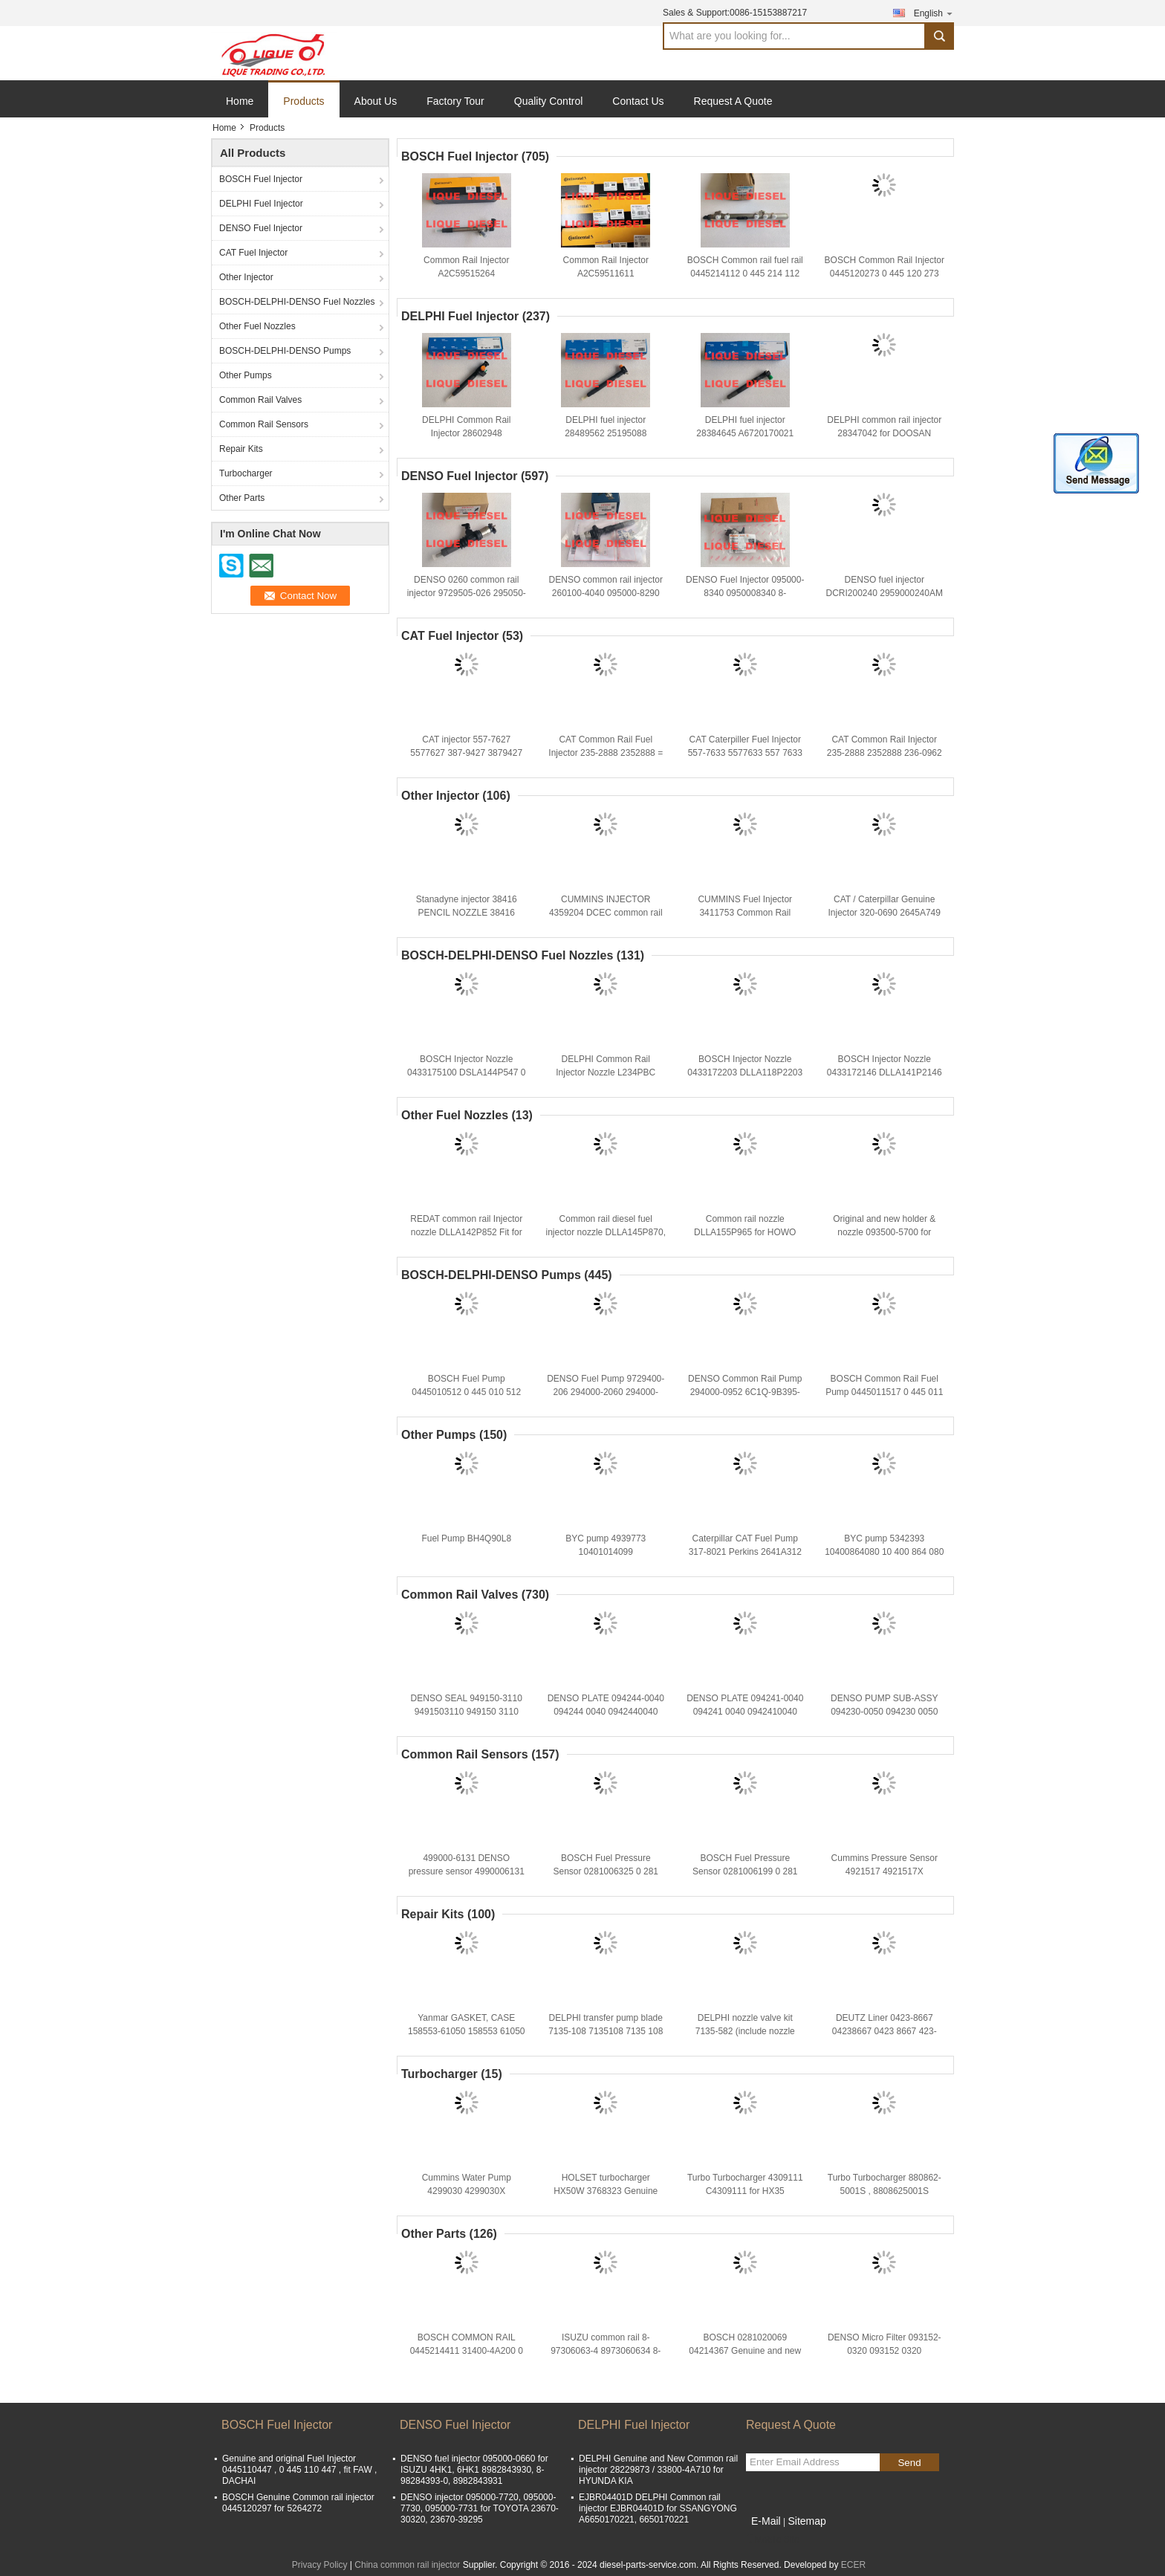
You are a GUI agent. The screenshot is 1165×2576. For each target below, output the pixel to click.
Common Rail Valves (260, 400)
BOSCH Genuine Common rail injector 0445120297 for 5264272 (298, 2503)
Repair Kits (241, 449)
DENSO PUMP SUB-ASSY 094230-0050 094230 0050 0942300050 (884, 1711)
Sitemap (806, 2521)
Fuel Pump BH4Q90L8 (466, 1538)
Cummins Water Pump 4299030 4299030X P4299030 (466, 2191)
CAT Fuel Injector (253, 252)
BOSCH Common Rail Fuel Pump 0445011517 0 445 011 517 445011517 (884, 1392)
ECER (853, 2565)
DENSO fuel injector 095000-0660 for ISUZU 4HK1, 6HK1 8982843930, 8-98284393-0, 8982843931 (474, 2469)
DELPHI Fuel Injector (261, 203)
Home (239, 101)
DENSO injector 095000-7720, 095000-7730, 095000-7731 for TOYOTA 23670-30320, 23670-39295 (479, 2508)
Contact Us (637, 101)
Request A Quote (733, 101)
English (934, 13)
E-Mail (766, 2521)
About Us (375, 101)
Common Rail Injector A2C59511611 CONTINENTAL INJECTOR (605, 273)
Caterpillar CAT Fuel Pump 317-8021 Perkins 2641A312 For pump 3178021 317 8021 (744, 1551)
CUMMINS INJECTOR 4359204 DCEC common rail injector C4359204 (606, 912)
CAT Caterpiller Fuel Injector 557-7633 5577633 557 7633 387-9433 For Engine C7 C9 (745, 752)
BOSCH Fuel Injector (260, 179)
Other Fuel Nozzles (257, 326)
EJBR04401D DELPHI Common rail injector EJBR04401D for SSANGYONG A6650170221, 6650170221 (658, 2508)
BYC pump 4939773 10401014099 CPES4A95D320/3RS (605, 1551)
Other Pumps (245, 375)
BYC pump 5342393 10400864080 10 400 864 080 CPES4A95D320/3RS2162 (884, 1551)
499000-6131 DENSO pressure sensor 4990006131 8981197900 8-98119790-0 (467, 1871)
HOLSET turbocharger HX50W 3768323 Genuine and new (606, 2191)
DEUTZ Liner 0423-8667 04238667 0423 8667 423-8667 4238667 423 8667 (884, 2031)
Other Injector (246, 277)
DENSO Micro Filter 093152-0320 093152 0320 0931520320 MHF (884, 2350)
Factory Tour (455, 101)
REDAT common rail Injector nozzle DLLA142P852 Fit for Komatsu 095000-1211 (466, 1232)
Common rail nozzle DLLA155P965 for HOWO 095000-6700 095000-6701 (745, 1232)
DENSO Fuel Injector (260, 228)
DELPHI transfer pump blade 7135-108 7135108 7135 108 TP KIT (605, 2031)
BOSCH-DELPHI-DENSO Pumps (285, 351)
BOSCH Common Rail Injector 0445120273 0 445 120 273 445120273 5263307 (884, 273)
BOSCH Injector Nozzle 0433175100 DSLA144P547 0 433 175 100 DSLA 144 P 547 (466, 1072)
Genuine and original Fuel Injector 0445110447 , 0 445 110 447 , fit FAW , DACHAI (299, 2469)
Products (303, 101)
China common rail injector (407, 2565)
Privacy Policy (320, 2565)
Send (909, 2462)
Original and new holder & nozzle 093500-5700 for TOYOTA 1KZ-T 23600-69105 (884, 1232)
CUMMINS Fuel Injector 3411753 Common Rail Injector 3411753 (745, 912)
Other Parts (242, 498)
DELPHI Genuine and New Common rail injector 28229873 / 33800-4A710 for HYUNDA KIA (658, 2469)
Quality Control (548, 101)
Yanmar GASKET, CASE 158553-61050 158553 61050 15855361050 (466, 2031)
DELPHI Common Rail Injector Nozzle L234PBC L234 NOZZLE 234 (605, 1072)
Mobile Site (772, 2539)
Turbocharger (246, 473)
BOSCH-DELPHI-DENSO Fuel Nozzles (296, 302)
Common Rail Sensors (263, 424)
